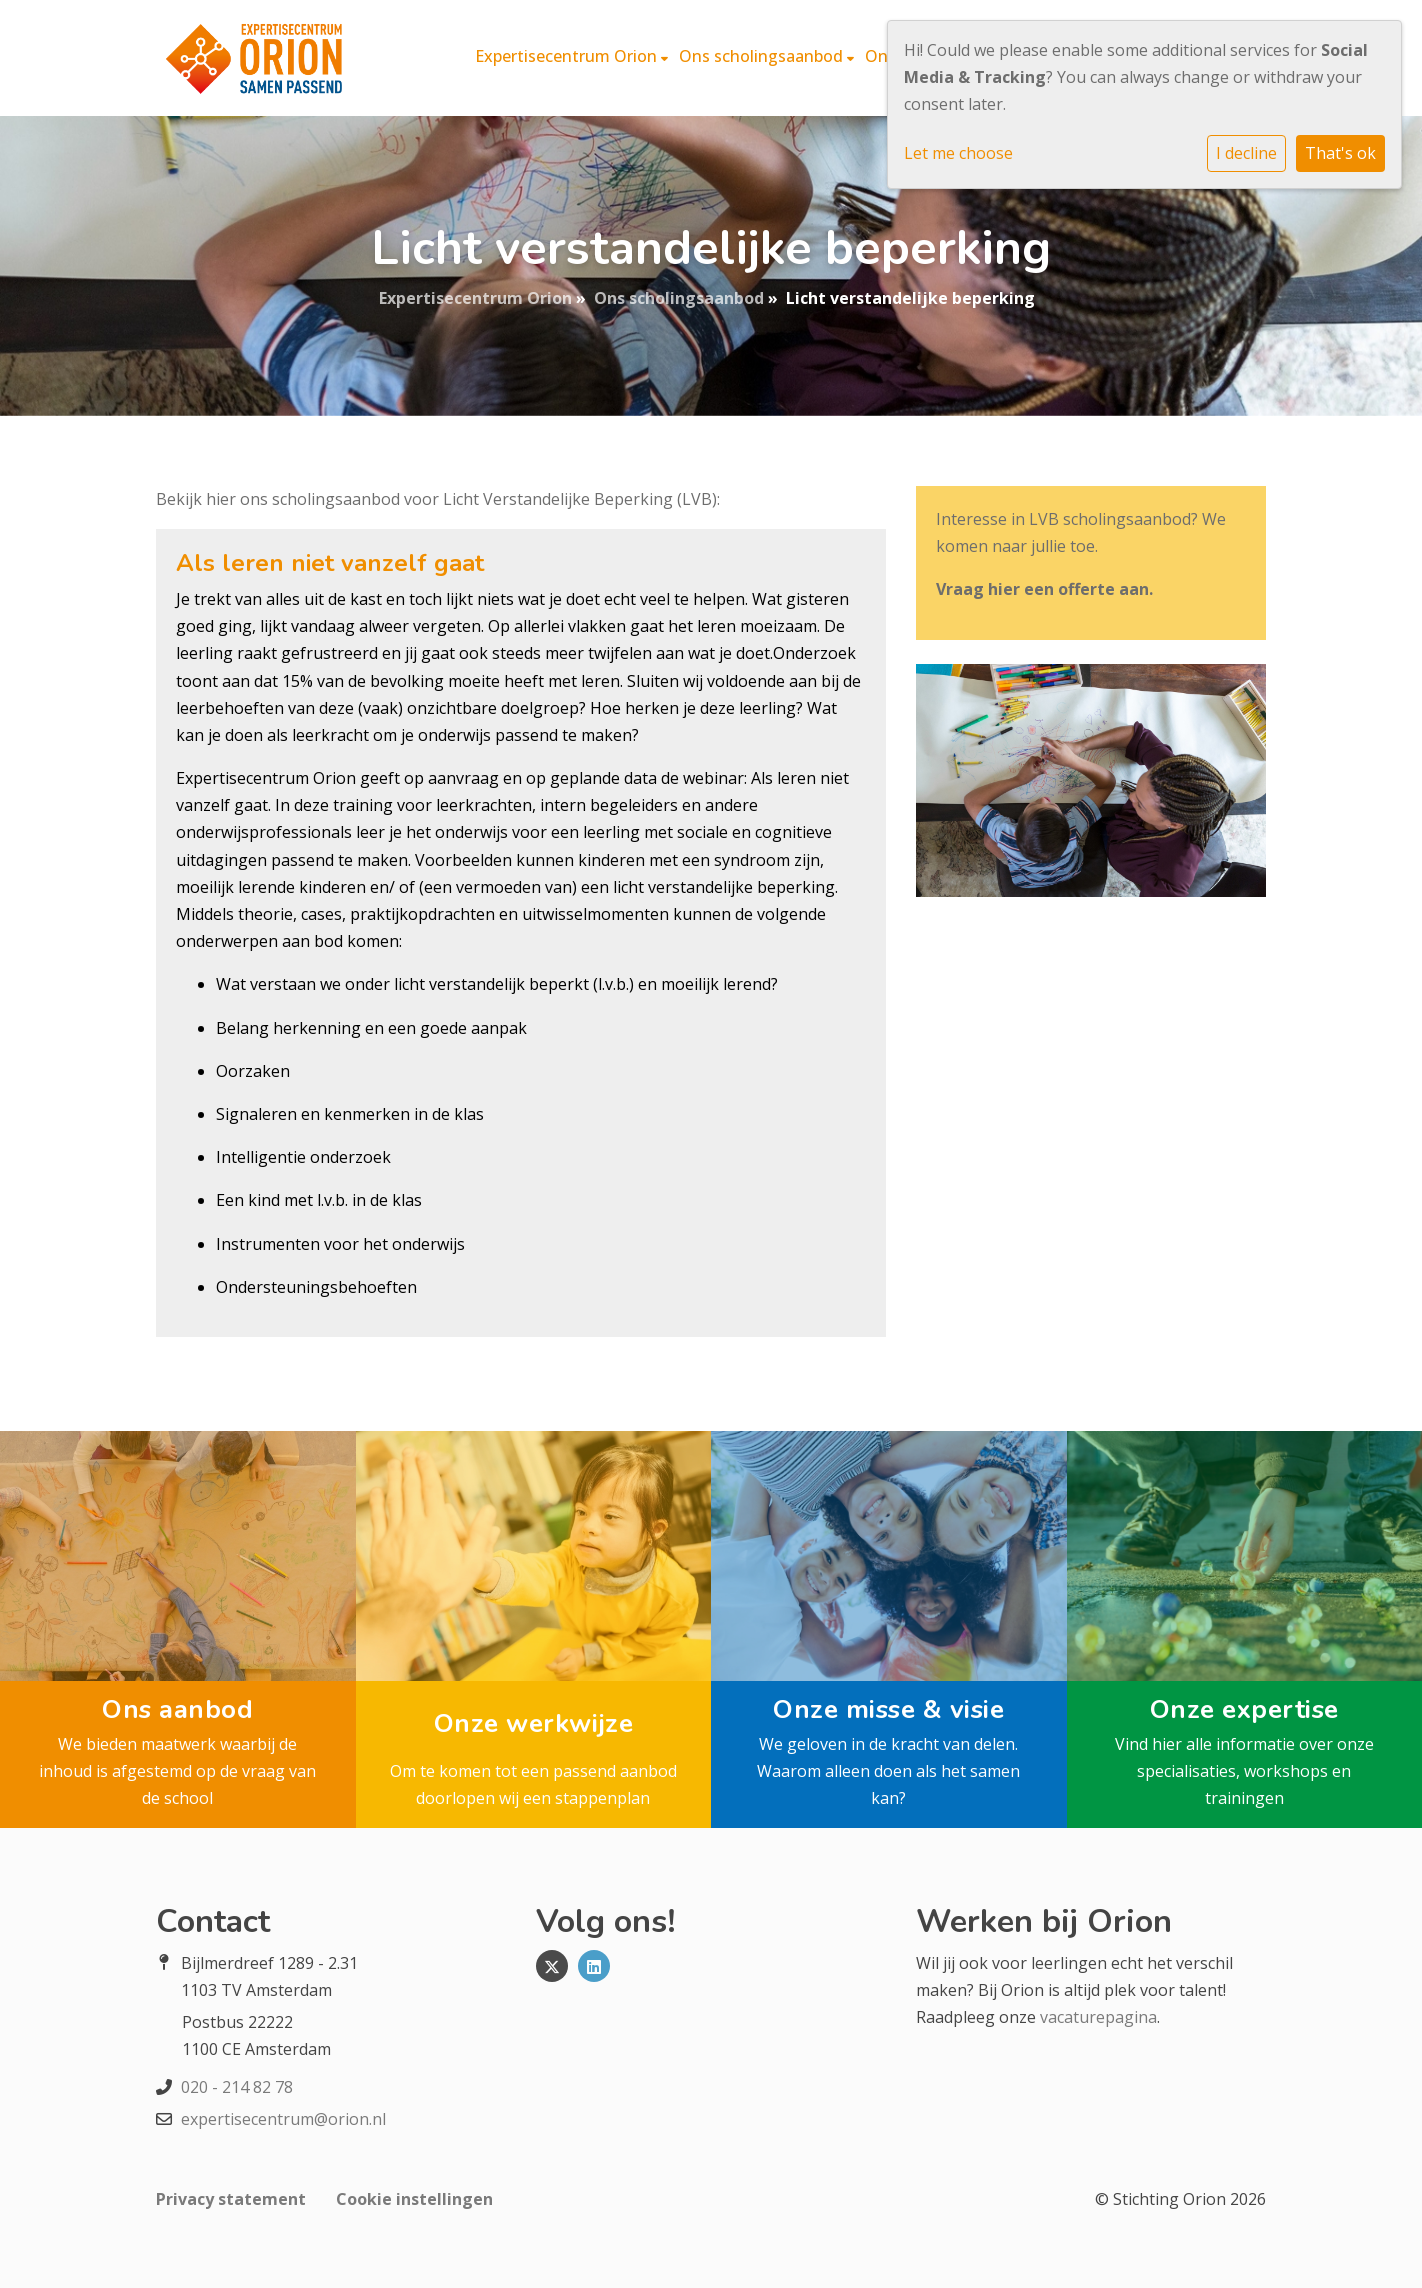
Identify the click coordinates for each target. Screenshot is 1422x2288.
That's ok (1340, 153)
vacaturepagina (1098, 2017)
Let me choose (958, 153)
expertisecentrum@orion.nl (283, 2119)
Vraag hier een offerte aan (1042, 589)
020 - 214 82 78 (237, 2087)
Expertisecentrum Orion (568, 56)
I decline (1246, 153)
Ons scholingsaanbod (763, 56)
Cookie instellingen (414, 2199)
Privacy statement (231, 2199)
